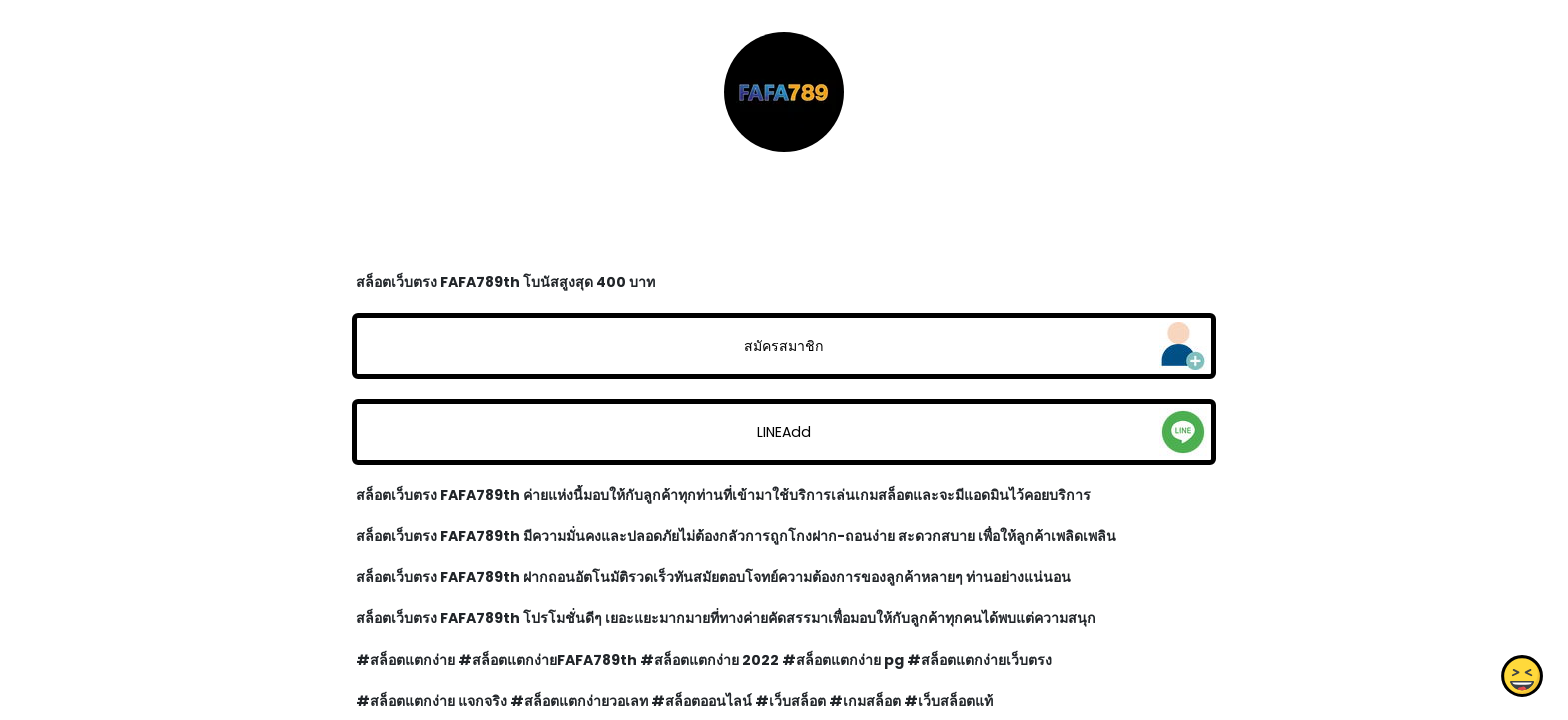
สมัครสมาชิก (784, 346)
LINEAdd (784, 432)
